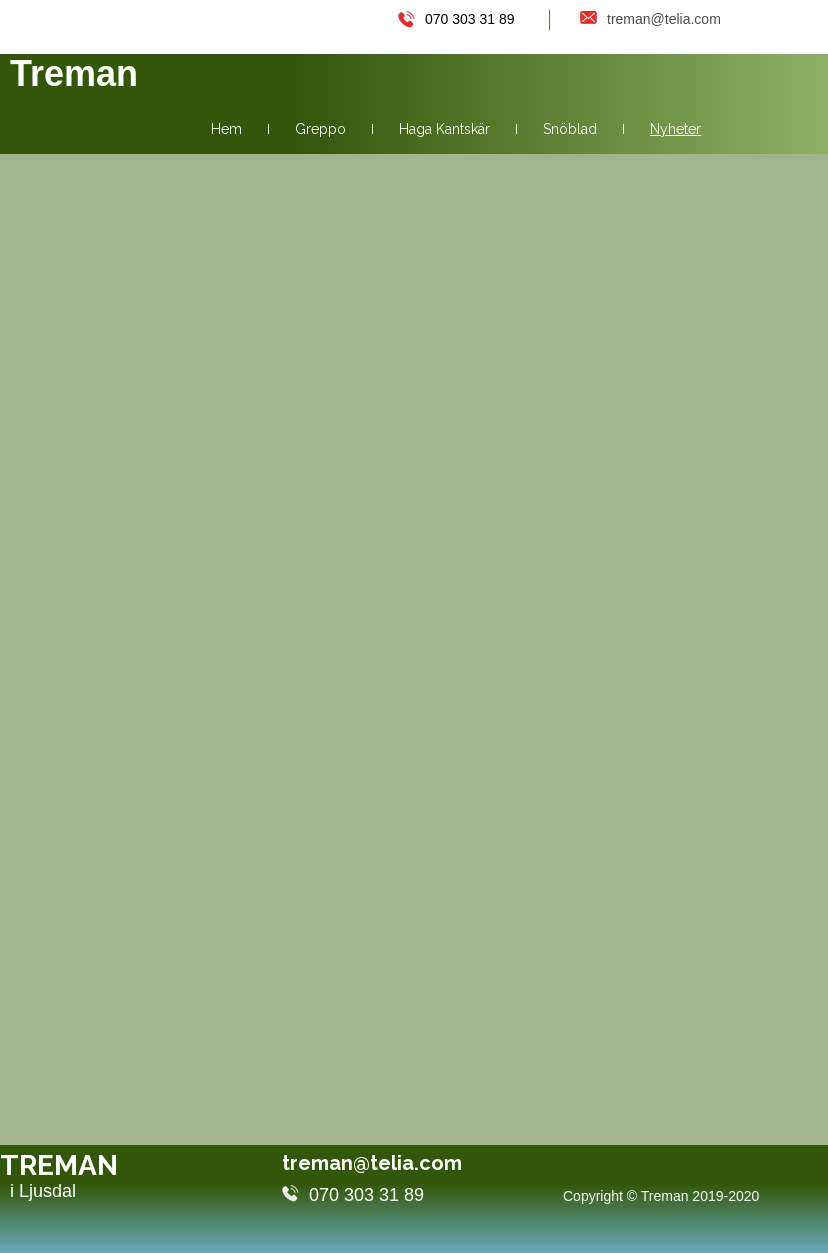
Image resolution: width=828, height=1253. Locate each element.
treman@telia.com (389, 1163)
